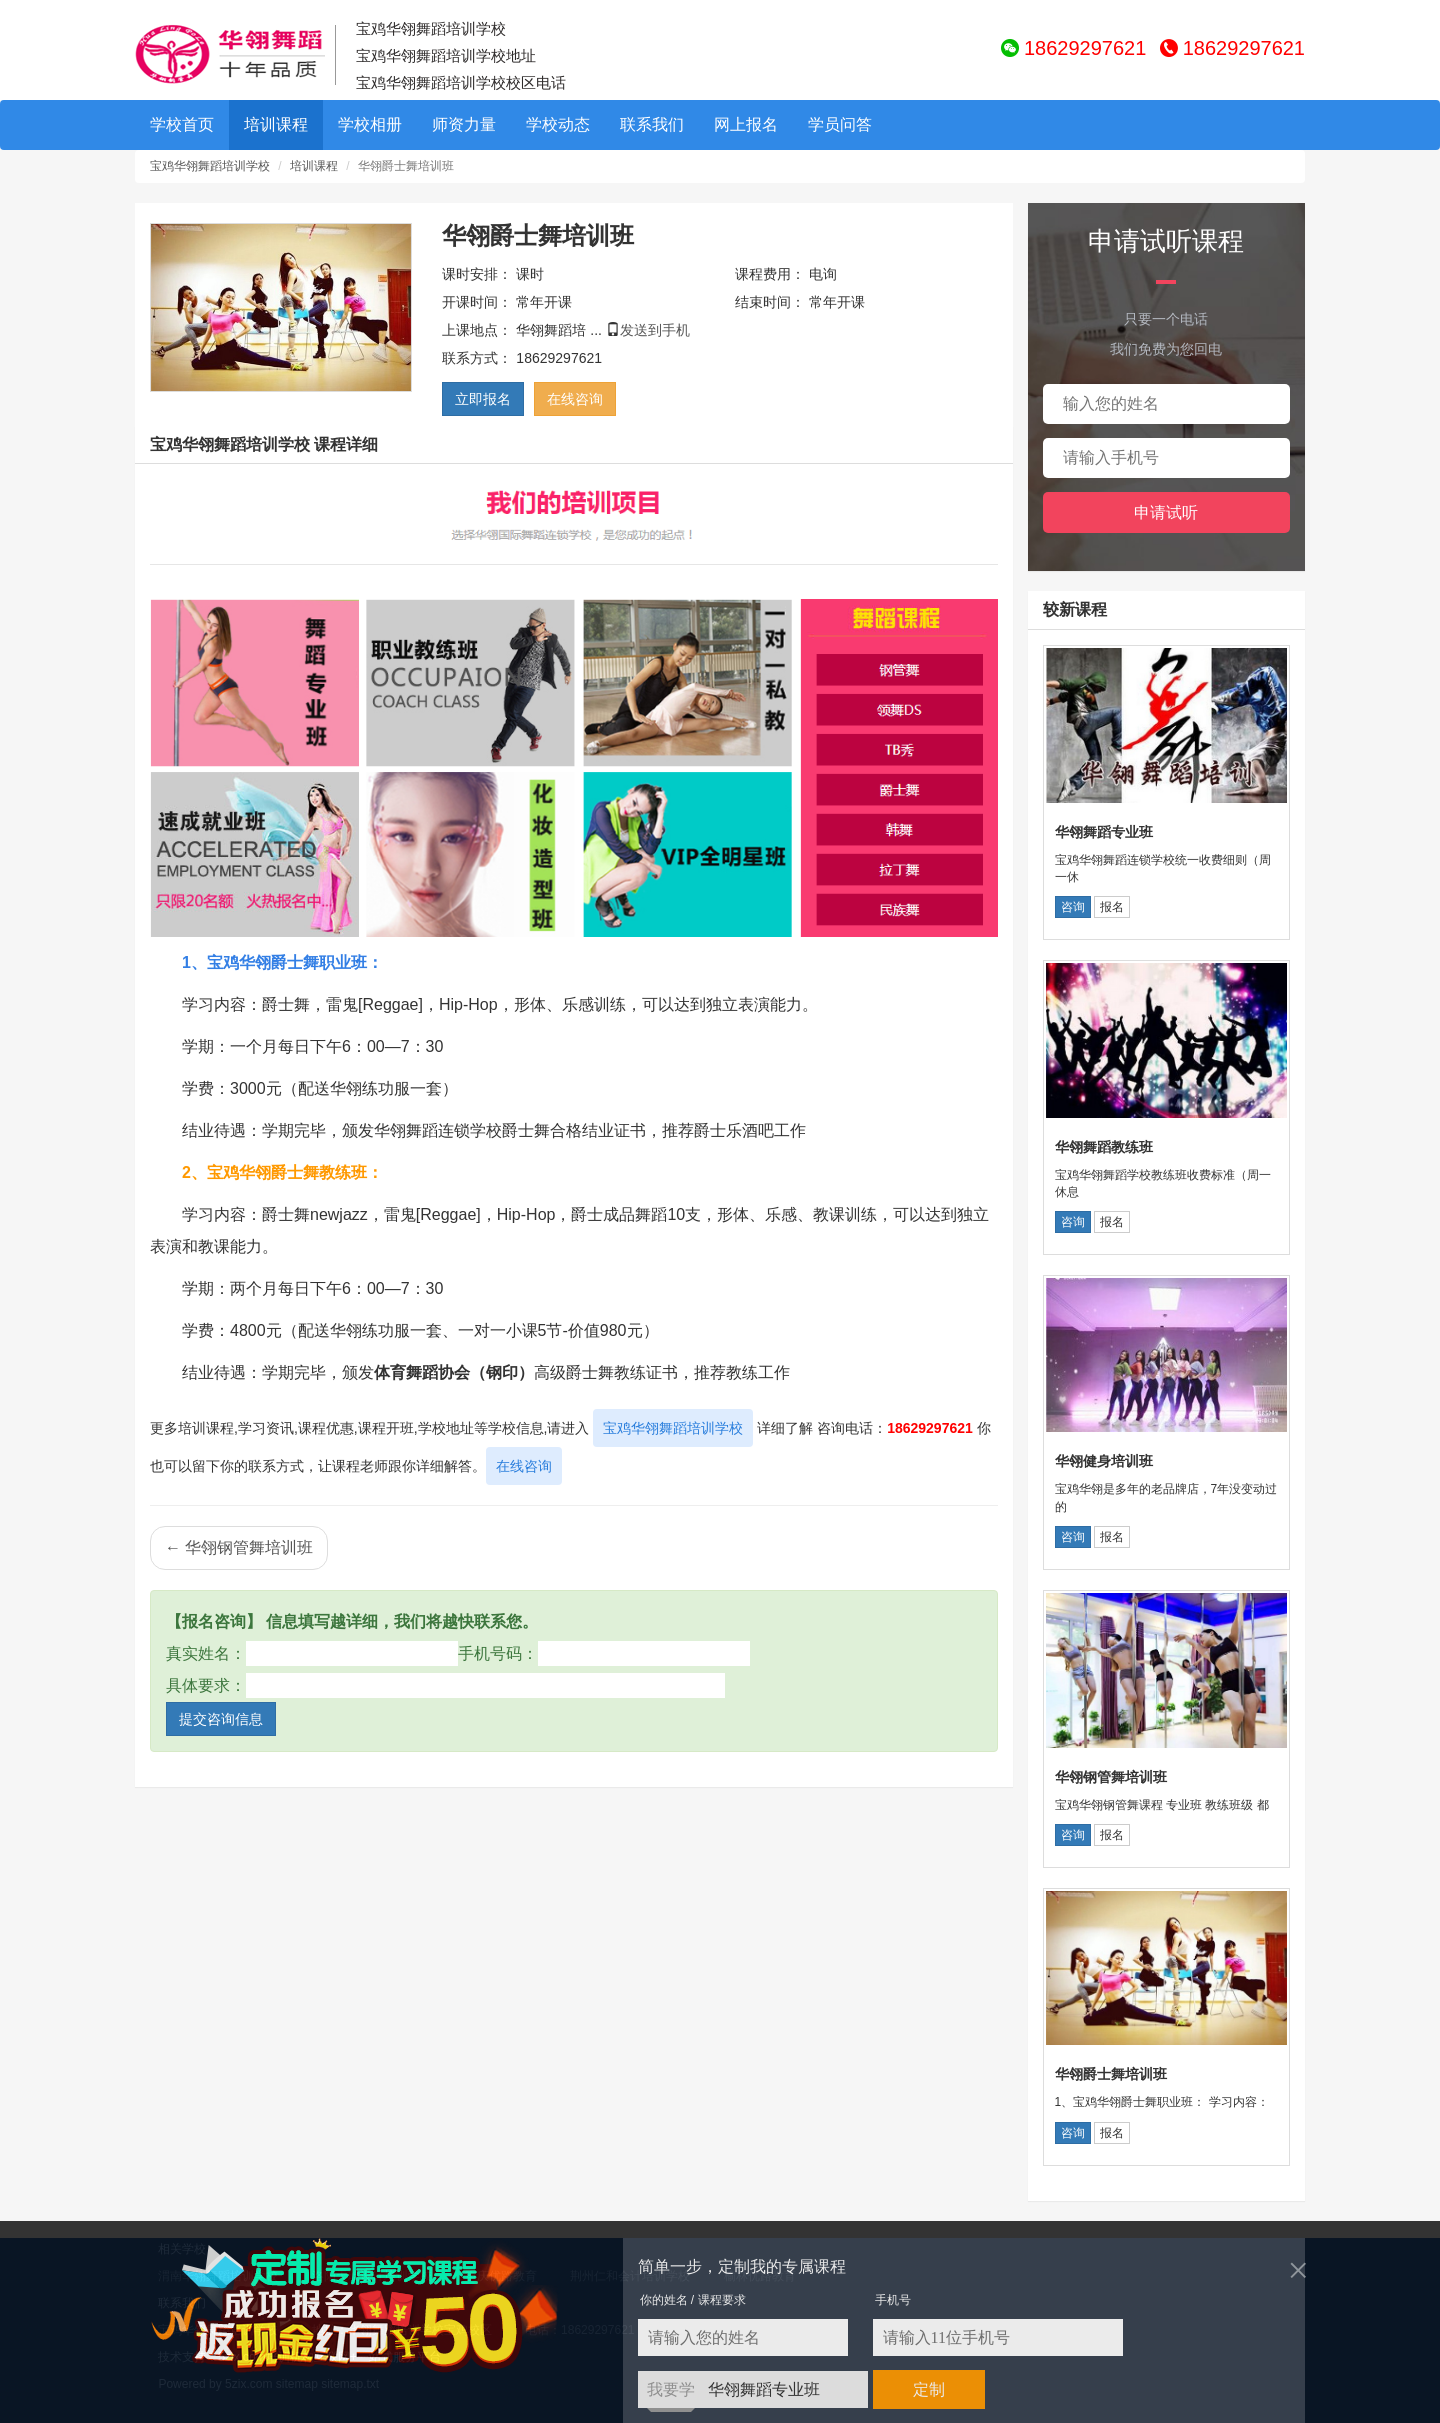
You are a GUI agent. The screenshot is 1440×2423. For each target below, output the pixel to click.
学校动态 (558, 124)
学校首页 (182, 124)
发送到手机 (655, 330)
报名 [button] (1112, 907)
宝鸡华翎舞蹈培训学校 (210, 166)
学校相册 (370, 124)
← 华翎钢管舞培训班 (239, 1547)
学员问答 (840, 124)
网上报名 (746, 124)
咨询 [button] (1073, 907)
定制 (929, 2389)
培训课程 (276, 124)
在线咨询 (575, 399)
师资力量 (464, 124)
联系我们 (652, 124)
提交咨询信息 (221, 1719)
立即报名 (483, 399)
